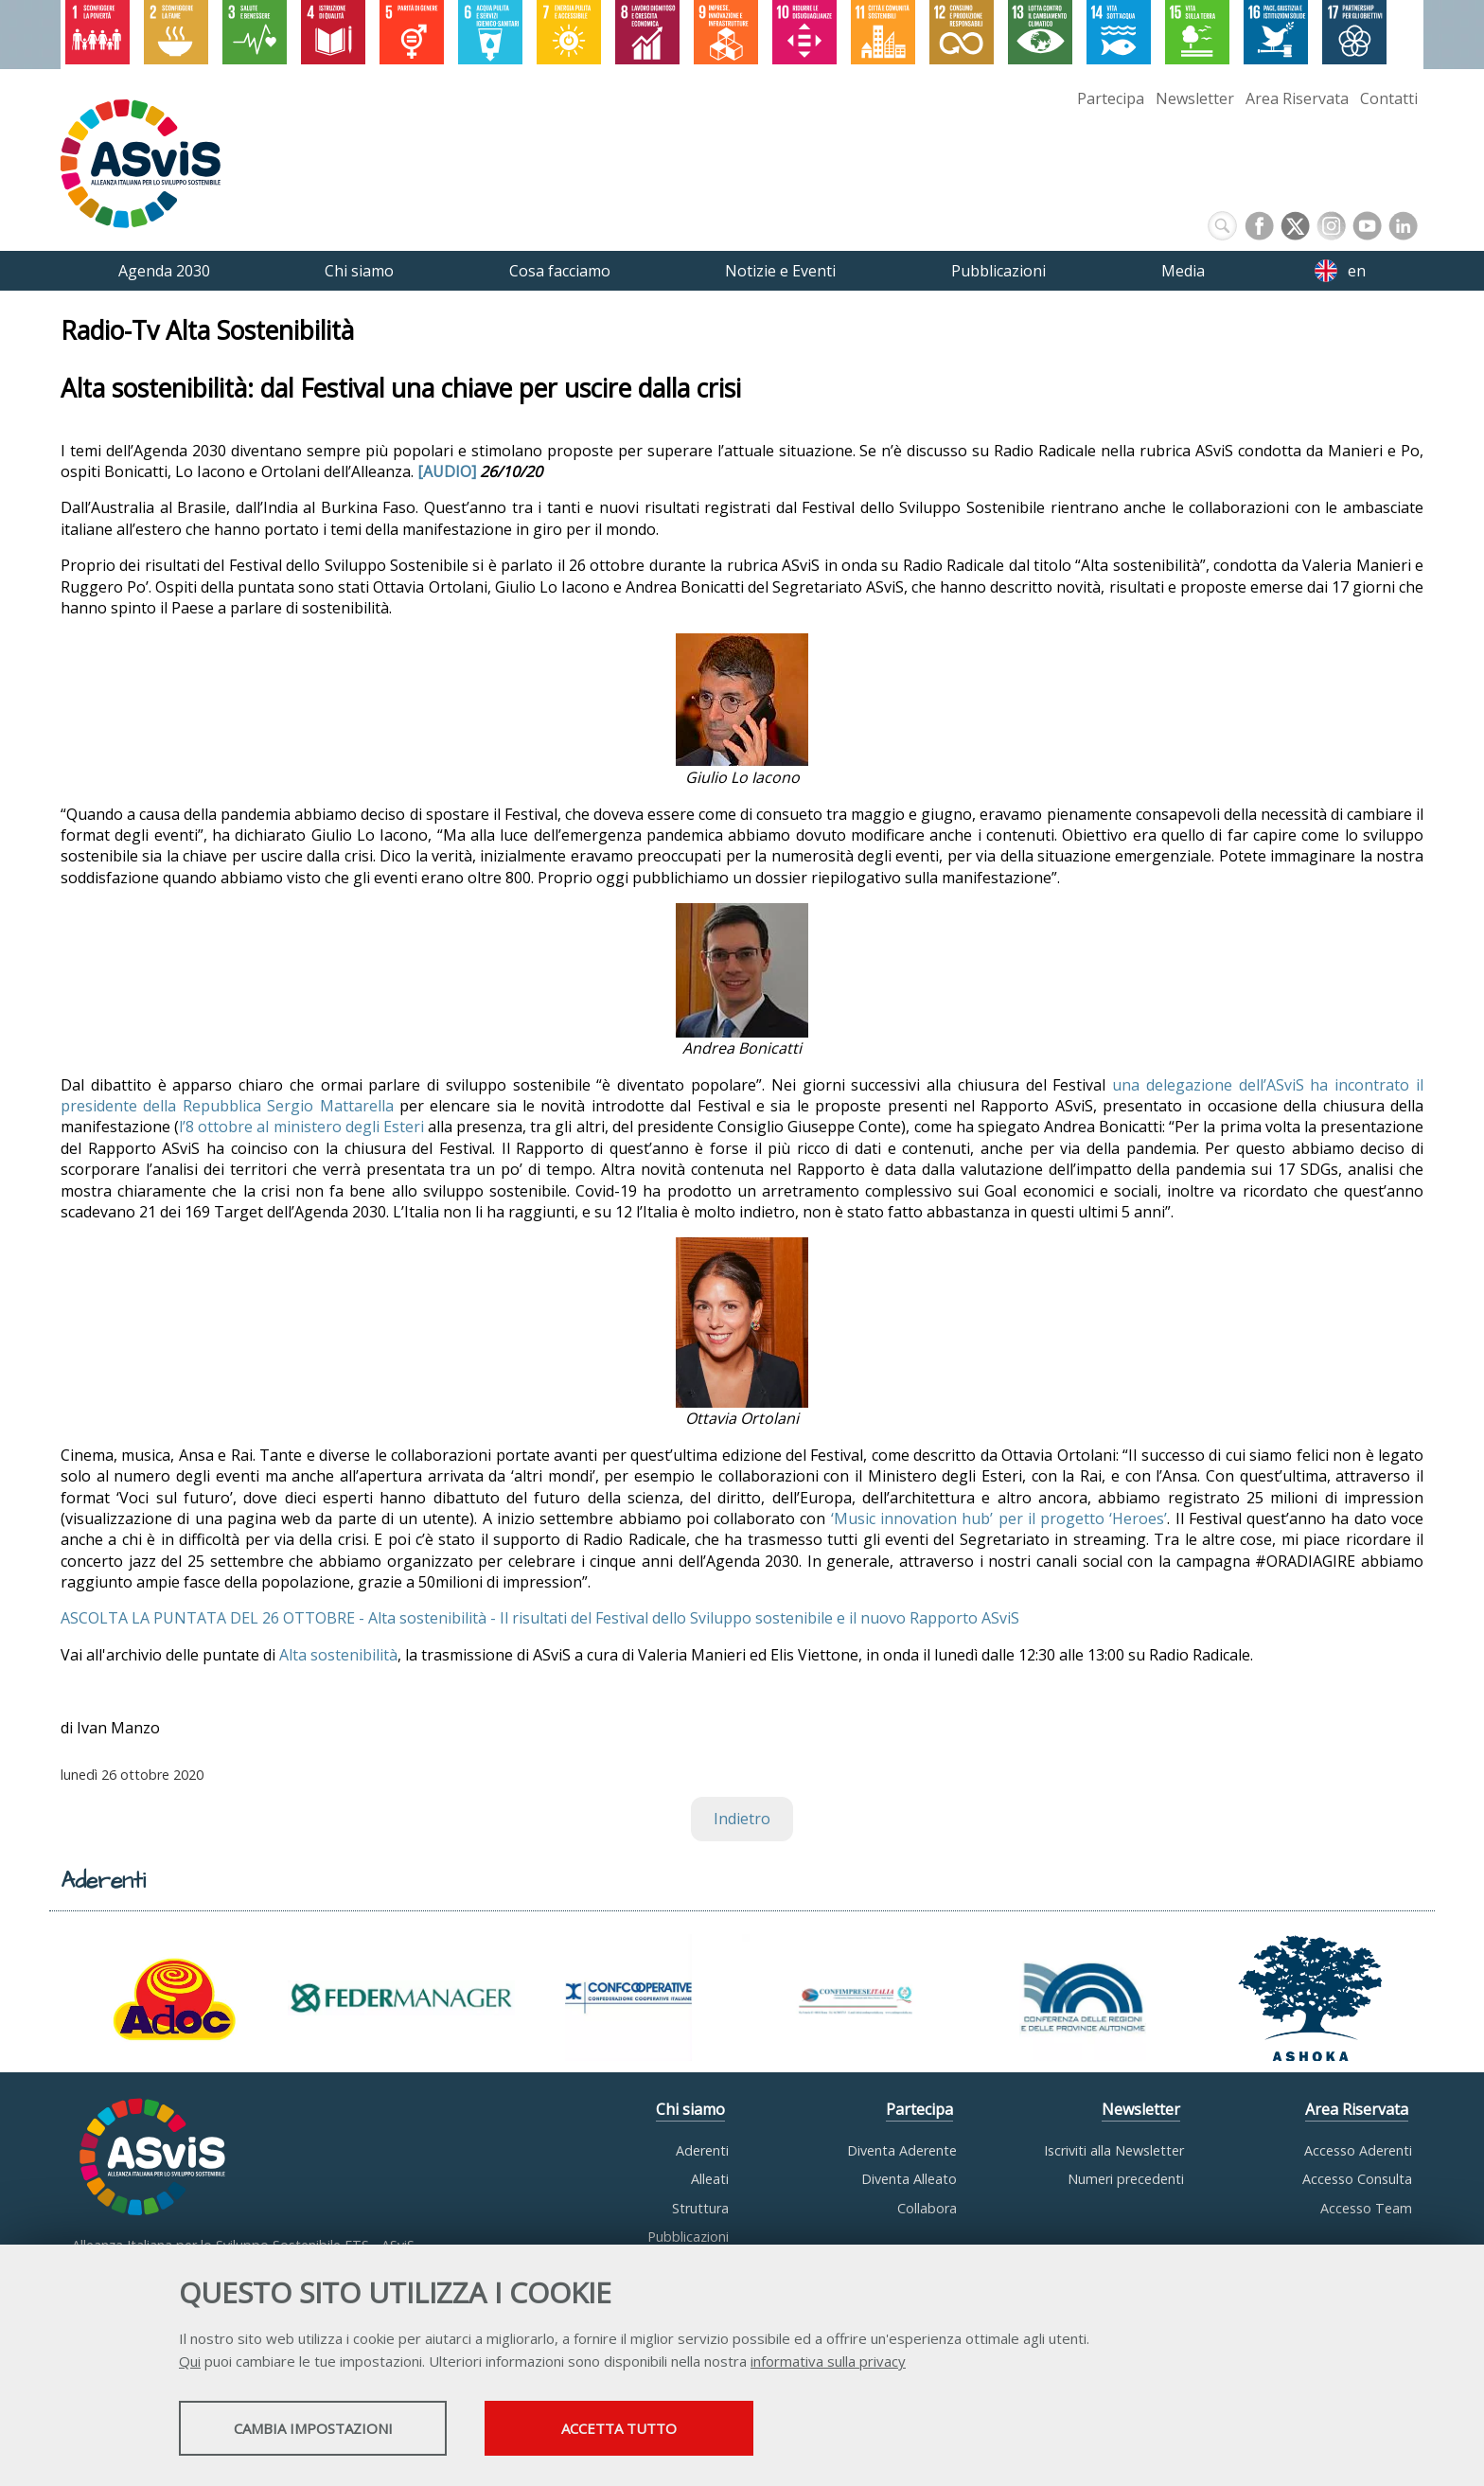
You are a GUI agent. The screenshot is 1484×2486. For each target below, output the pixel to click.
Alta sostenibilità (338, 1654)
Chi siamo (690, 2110)
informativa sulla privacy (828, 2362)
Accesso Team (1366, 2208)
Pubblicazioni (688, 2237)
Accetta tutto (669, 2430)
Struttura (700, 2208)
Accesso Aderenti (1358, 2150)
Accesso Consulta (1357, 2180)
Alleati (710, 2180)
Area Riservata (1297, 98)
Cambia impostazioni (328, 2430)
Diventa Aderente (902, 2150)
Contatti (1389, 98)
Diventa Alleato (909, 2180)
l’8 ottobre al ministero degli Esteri (301, 1127)
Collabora (927, 2208)
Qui (190, 2362)
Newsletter (1195, 98)
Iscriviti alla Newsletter (1114, 2150)
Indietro (742, 1819)
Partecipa (1110, 98)
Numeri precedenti (1126, 2180)
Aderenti (702, 2150)
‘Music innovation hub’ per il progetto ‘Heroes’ (999, 1518)
